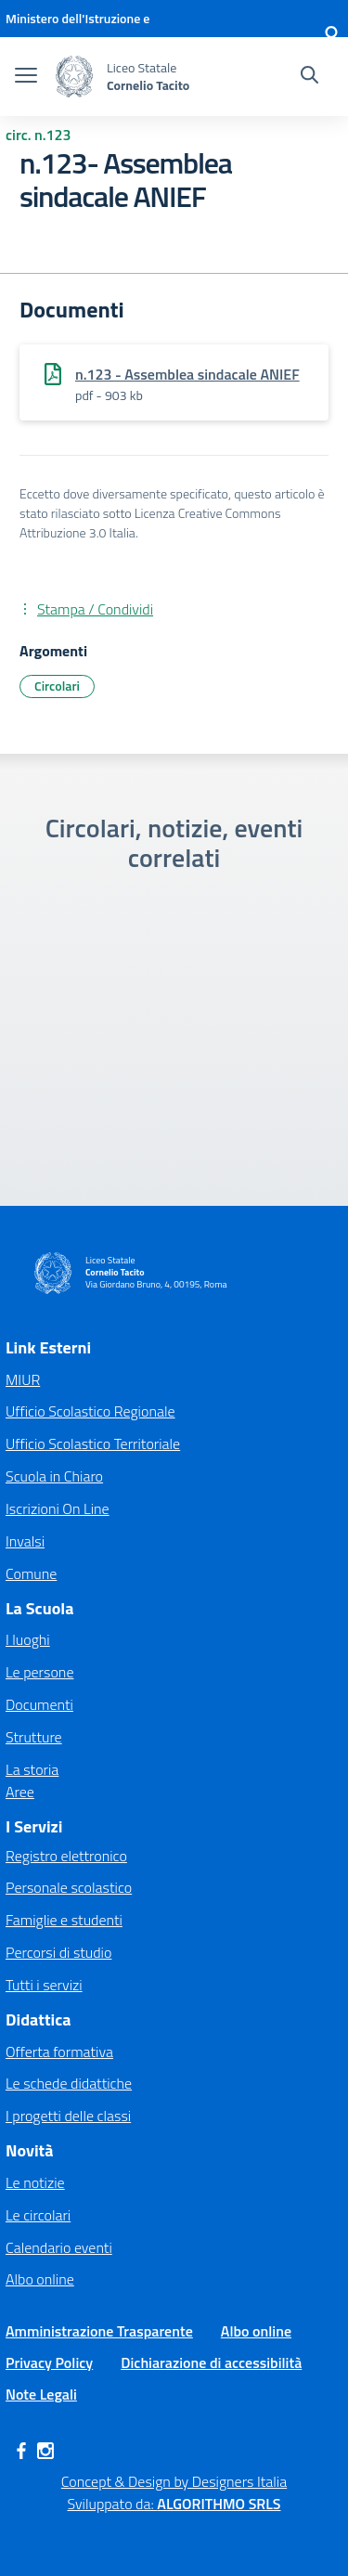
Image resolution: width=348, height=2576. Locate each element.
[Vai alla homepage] (74, 76)
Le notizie (35, 2182)
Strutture (34, 1737)
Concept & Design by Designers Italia (174, 2481)
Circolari (57, 685)
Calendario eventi (59, 2247)
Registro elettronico (66, 1856)
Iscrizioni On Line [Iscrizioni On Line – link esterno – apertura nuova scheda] (58, 1508)
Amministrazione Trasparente (99, 2331)
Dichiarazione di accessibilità (211, 2362)
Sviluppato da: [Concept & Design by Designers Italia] (173, 2503)
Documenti (39, 1704)
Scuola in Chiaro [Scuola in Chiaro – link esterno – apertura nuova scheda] (54, 1476)
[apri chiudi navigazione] (26, 77)
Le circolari (38, 2215)
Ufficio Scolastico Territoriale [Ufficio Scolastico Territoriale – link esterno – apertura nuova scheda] (93, 1443)
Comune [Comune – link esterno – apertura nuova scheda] (31, 1573)
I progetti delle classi (68, 2115)
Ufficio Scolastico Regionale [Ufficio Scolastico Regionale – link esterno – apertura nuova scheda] (90, 1411)
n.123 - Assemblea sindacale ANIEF (187, 374)
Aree (20, 1791)
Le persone (39, 1672)
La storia (32, 1769)
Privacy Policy (49, 2362)
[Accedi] (331, 37)
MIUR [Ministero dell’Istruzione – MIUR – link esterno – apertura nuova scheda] (23, 1379)
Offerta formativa (59, 2051)
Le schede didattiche (69, 2083)
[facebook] (21, 2450)
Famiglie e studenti (64, 1920)
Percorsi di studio (58, 1952)
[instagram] (45, 2450)
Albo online (40, 2279)
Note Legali (41, 2394)
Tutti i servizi (44, 1985)
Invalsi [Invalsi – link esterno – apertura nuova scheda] (25, 1541)
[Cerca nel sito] (309, 77)
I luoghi (28, 1639)
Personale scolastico (69, 1887)
